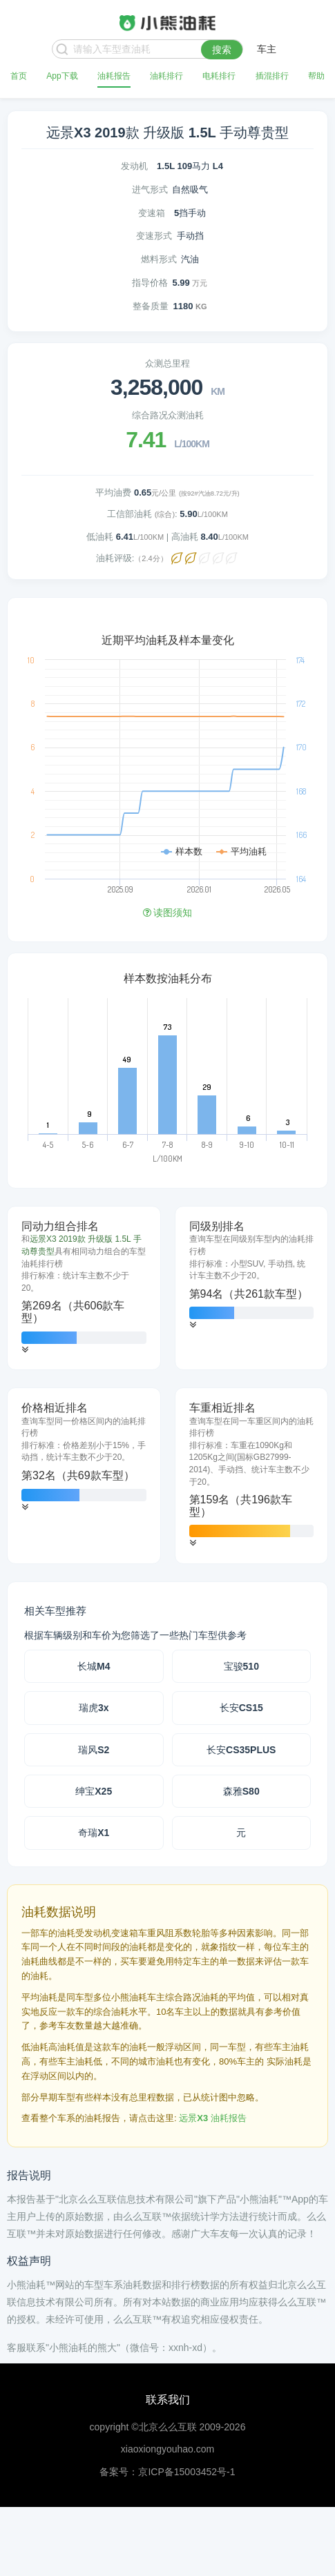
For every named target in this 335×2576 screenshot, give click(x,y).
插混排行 (272, 76)
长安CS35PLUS (241, 1749)
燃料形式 (159, 259)
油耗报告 (114, 76)
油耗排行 (166, 76)
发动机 (134, 166)
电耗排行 (219, 76)
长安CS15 (241, 1707)
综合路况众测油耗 (168, 415)
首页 (18, 76)
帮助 (316, 76)
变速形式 (154, 236)
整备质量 (151, 306)
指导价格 (150, 282)
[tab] (83, 1288)
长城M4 (93, 1666)
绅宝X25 (93, 1791)
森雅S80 (241, 1791)
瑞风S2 (93, 1749)
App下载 (61, 76)
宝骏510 (241, 1666)
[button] (24, 1350)
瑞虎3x (94, 1707)
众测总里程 (167, 363)
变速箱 (151, 213)
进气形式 (150, 189)
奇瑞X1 (93, 1832)
